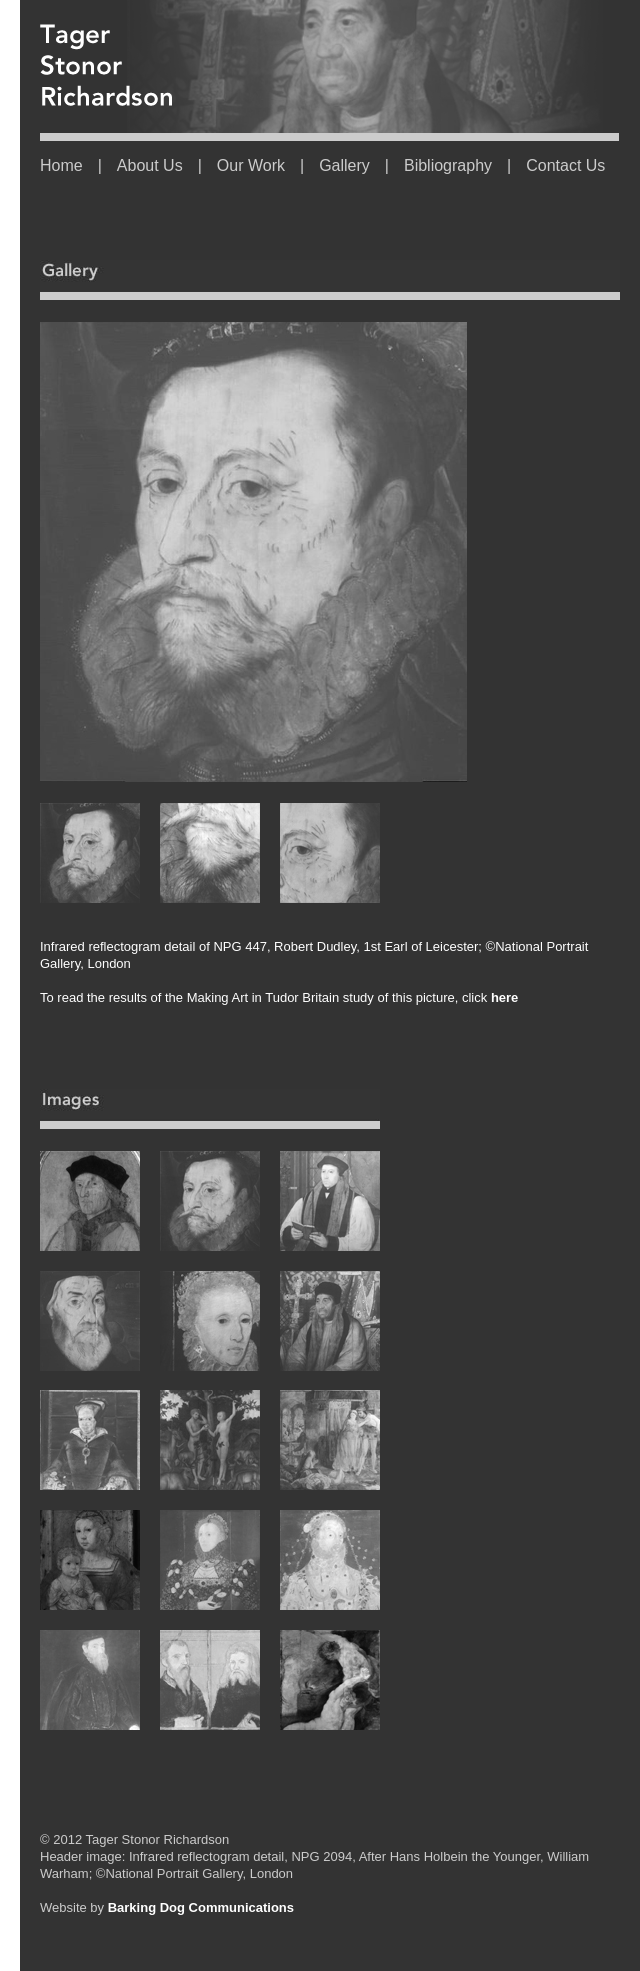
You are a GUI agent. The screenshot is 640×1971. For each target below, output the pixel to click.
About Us (150, 165)
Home (61, 165)
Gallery (344, 165)
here (502, 997)
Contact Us (565, 165)
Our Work (251, 165)
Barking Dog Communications (201, 1907)
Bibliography (448, 165)
